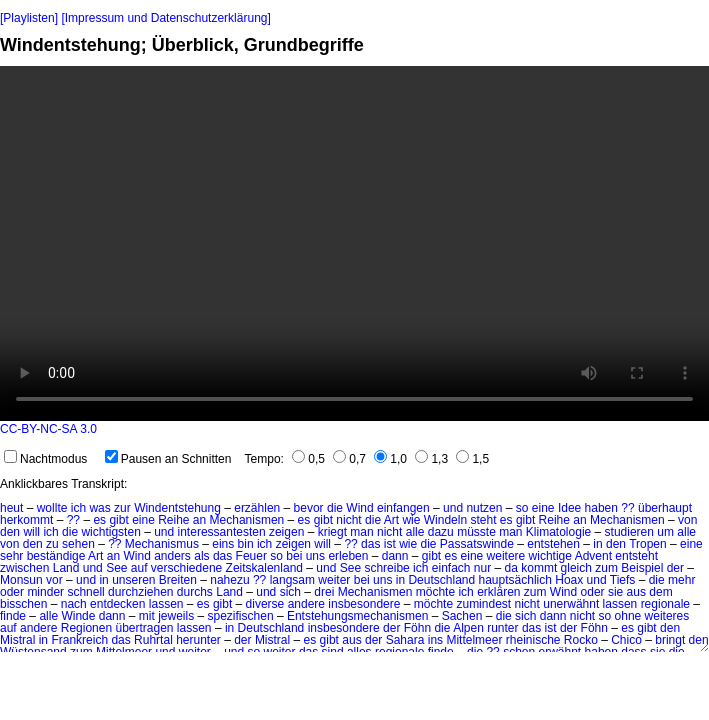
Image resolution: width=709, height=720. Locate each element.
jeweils (176, 616)
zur (122, 508)
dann (395, 556)
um (665, 532)
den (10, 532)
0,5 (308, 459)
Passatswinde (477, 544)
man (361, 532)
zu (52, 544)
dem (660, 592)
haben (601, 508)
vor (54, 580)
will (31, 532)
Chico (626, 640)
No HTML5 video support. (354, 243)
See (116, 568)
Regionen (86, 628)
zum (535, 592)
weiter (334, 580)
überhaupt (665, 508)
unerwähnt (571, 604)
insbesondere (364, 604)
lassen (166, 604)
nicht (348, 520)
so (522, 508)
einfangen (403, 508)
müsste (476, 532)
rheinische (533, 640)
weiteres (667, 616)
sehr (11, 556)
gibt (118, 520)
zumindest (483, 604)
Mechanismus (162, 544)
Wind (359, 508)
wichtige (550, 556)
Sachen (462, 616)
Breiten (178, 580)
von (687, 520)
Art (391, 520)
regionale (665, 604)
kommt (539, 568)
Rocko (581, 640)
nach (74, 604)
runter (502, 628)
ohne (628, 616)
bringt (670, 640)
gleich (576, 568)
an (199, 520)
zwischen (24, 568)
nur (482, 568)
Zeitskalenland (264, 568)
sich (290, 592)
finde (13, 616)
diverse (265, 604)
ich (78, 508)
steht (483, 520)
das (370, 544)
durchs (195, 592)
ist (390, 544)
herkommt (26, 520)
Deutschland (441, 580)
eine (543, 508)
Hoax (569, 580)
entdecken (117, 604)
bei (294, 556)
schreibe (386, 568)
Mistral (17, 640)
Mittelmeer (474, 640)
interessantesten (222, 532)
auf (139, 568)
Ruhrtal (153, 640)
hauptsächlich (515, 580)
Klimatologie (558, 532)
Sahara (405, 640)
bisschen (23, 604)
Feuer (251, 556)
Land (66, 568)
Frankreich (79, 640)
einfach (451, 568)
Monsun (21, 580)
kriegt (332, 532)
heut (11, 508)
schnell (85, 592)
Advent (593, 556)
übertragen (144, 628)
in (597, 544)
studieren (629, 532)
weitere (506, 556)
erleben (348, 556)
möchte (435, 592)
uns (315, 556)
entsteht (636, 556)
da (511, 568)
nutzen (484, 508)
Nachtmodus (45, 459)
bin (246, 544)
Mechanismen (247, 520)
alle (415, 532)
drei (324, 592)
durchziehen (140, 592)
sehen (78, 544)
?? (627, 508)
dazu (441, 532)
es (99, 520)
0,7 (349, 459)
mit (147, 616)
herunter (198, 640)
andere (306, 604)
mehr (681, 580)
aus (636, 592)
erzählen (257, 508)
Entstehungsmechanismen (357, 616)
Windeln (445, 520)
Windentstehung (177, 508)
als (201, 556)
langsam (292, 580)
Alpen (468, 628)
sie (615, 592)
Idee (569, 508)
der (675, 568)
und (453, 508)
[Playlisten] (29, 18)
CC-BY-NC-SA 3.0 (48, 429)
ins (435, 640)
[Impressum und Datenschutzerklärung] (165, 18)
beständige (56, 556)
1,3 (431, 459)
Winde (78, 616)
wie (411, 520)
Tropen (648, 544)
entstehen (553, 544)
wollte (52, 508)
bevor (309, 508)
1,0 (390, 459)
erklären (498, 592)
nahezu (229, 580)
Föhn (417, 628)
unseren (133, 580)
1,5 (472, 459)
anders (172, 556)
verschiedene (186, 568)
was (99, 508)
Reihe (173, 520)
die (335, 508)
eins (223, 544)
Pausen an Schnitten (168, 459)
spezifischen (241, 616)
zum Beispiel (629, 568)
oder (12, 592)
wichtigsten (110, 532)
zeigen (286, 532)
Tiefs (623, 580)
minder (45, 592)
